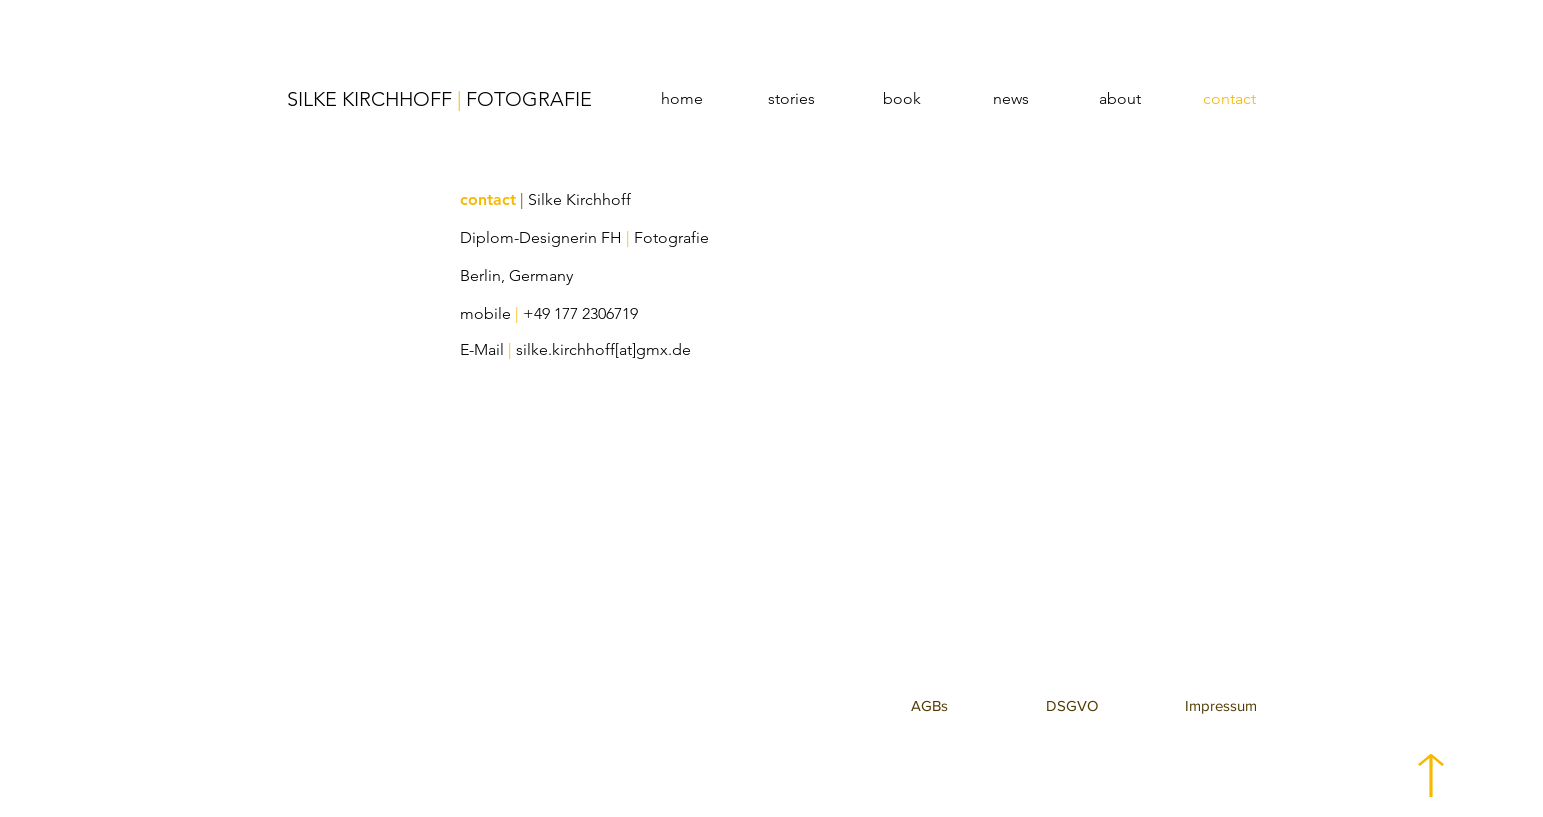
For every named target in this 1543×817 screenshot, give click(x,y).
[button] (929, 705)
